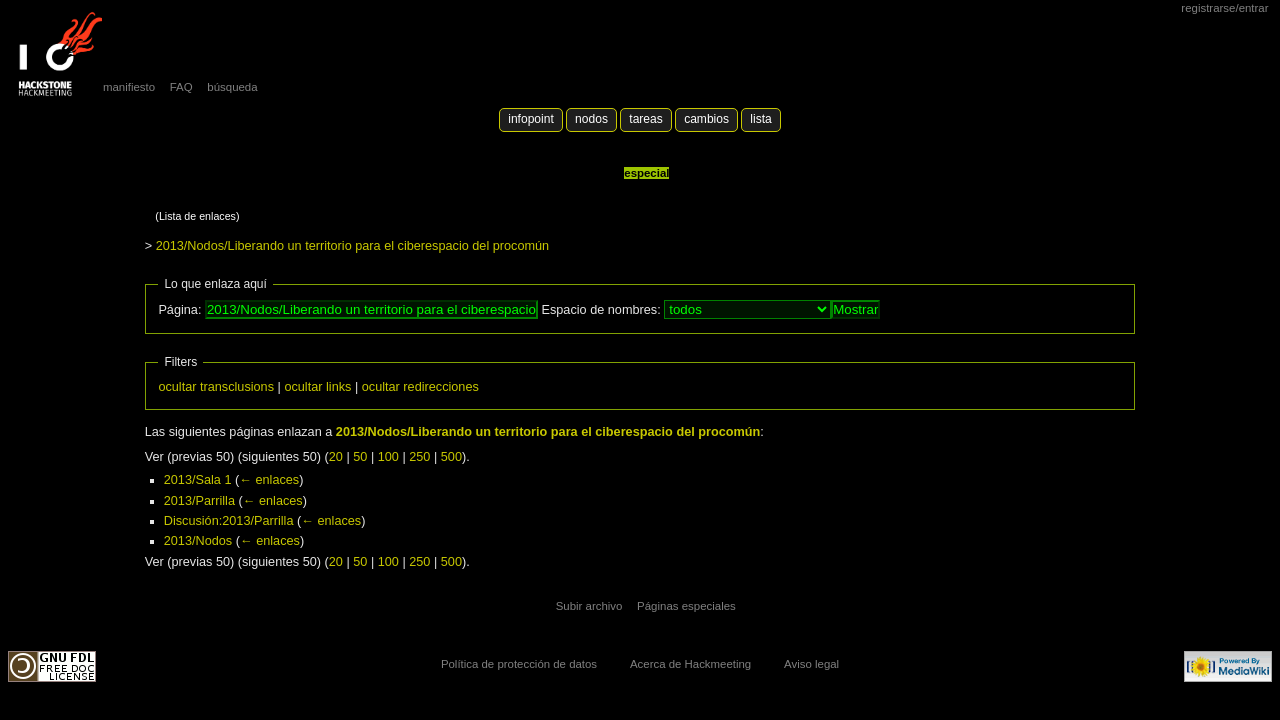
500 (451, 457)
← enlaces (269, 480)
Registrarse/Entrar (1224, 8)
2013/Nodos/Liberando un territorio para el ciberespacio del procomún (353, 246)
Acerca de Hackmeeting (690, 664)
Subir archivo (589, 606)
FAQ (181, 87)
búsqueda (232, 87)
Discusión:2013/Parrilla (229, 521)
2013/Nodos (198, 541)
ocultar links (317, 387)
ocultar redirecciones (420, 387)
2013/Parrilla (199, 501)
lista (760, 119)
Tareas (645, 119)
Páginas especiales (686, 606)
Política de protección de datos (519, 664)
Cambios (706, 119)
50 (360, 457)
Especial (646, 173)
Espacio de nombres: (600, 310)
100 (388, 457)
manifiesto (129, 87)
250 (419, 457)
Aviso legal (811, 664)
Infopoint (531, 119)
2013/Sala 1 (198, 480)
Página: (179, 310)
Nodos (591, 119)
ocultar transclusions (216, 387)
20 (336, 457)
